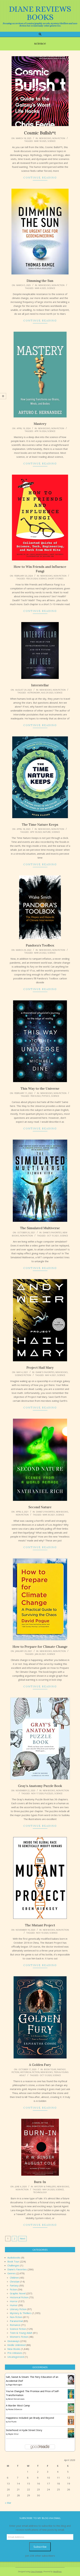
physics (46, 1095)
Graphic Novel (18, 2293)
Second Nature (40, 1507)
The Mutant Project (40, 1925)
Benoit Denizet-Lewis (16, 2399)
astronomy (33, 692)
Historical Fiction (30, 2072)
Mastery (40, 424)
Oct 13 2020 (46, 2075)
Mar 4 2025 (40, 288)
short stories (55, 578)
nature (47, 831)
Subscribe (40, 2547)
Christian (14, 2281)
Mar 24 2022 (40, 952)
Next (22, 2238)
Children (14, 2277)
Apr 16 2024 (40, 431)
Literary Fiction (18, 2309)
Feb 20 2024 (32, 578)
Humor (14, 2305)
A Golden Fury (40, 2065)
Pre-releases (14, 2352)
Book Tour (50, 2069)
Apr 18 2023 (36, 831)
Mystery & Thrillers (45, 2186)
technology (40, 2192)
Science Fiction (23, 1375)
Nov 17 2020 (37, 1793)
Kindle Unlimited (16, 2345)
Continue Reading (40, 177)
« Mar (8, 2502)
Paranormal (16, 2321)
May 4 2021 (50, 1375)
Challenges (13, 2265)
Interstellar (40, 685)
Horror (14, 2301)
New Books (45, 138)
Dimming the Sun (40, 281)
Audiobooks (13, 2257)
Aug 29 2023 (47, 692)
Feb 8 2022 (36, 1095)
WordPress (57, 2571)
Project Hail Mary (40, 1367)
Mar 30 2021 (49, 1514)
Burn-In (40, 2182)
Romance (15, 2325)
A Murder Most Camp (18, 2405)
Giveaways (13, 2341)
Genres (11, 2273)
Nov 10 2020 (42, 1932)
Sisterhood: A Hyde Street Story (24, 2430)
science (51, 141)
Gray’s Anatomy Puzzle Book (40, 1786)
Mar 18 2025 (40, 141)
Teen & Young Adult (21, 2332)
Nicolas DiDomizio (15, 2409)
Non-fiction (58, 138)
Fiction (15, 2072)
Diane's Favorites (52, 1232)
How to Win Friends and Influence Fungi (40, 569)
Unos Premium (36, 2571)
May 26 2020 (49, 2189)
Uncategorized (15, 2356)
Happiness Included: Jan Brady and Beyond (30, 2417)
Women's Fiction (19, 2336)
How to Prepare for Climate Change (40, 1646)
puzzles (48, 1793)
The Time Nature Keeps (40, 824)
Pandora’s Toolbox (40, 945)
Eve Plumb (12, 2422)
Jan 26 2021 (40, 1654)
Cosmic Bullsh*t (40, 133)
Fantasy (61, 2069)
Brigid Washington (15, 2385)
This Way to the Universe (40, 1088)
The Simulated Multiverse (40, 1228)
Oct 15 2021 (53, 1235)
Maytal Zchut (13, 2434)
